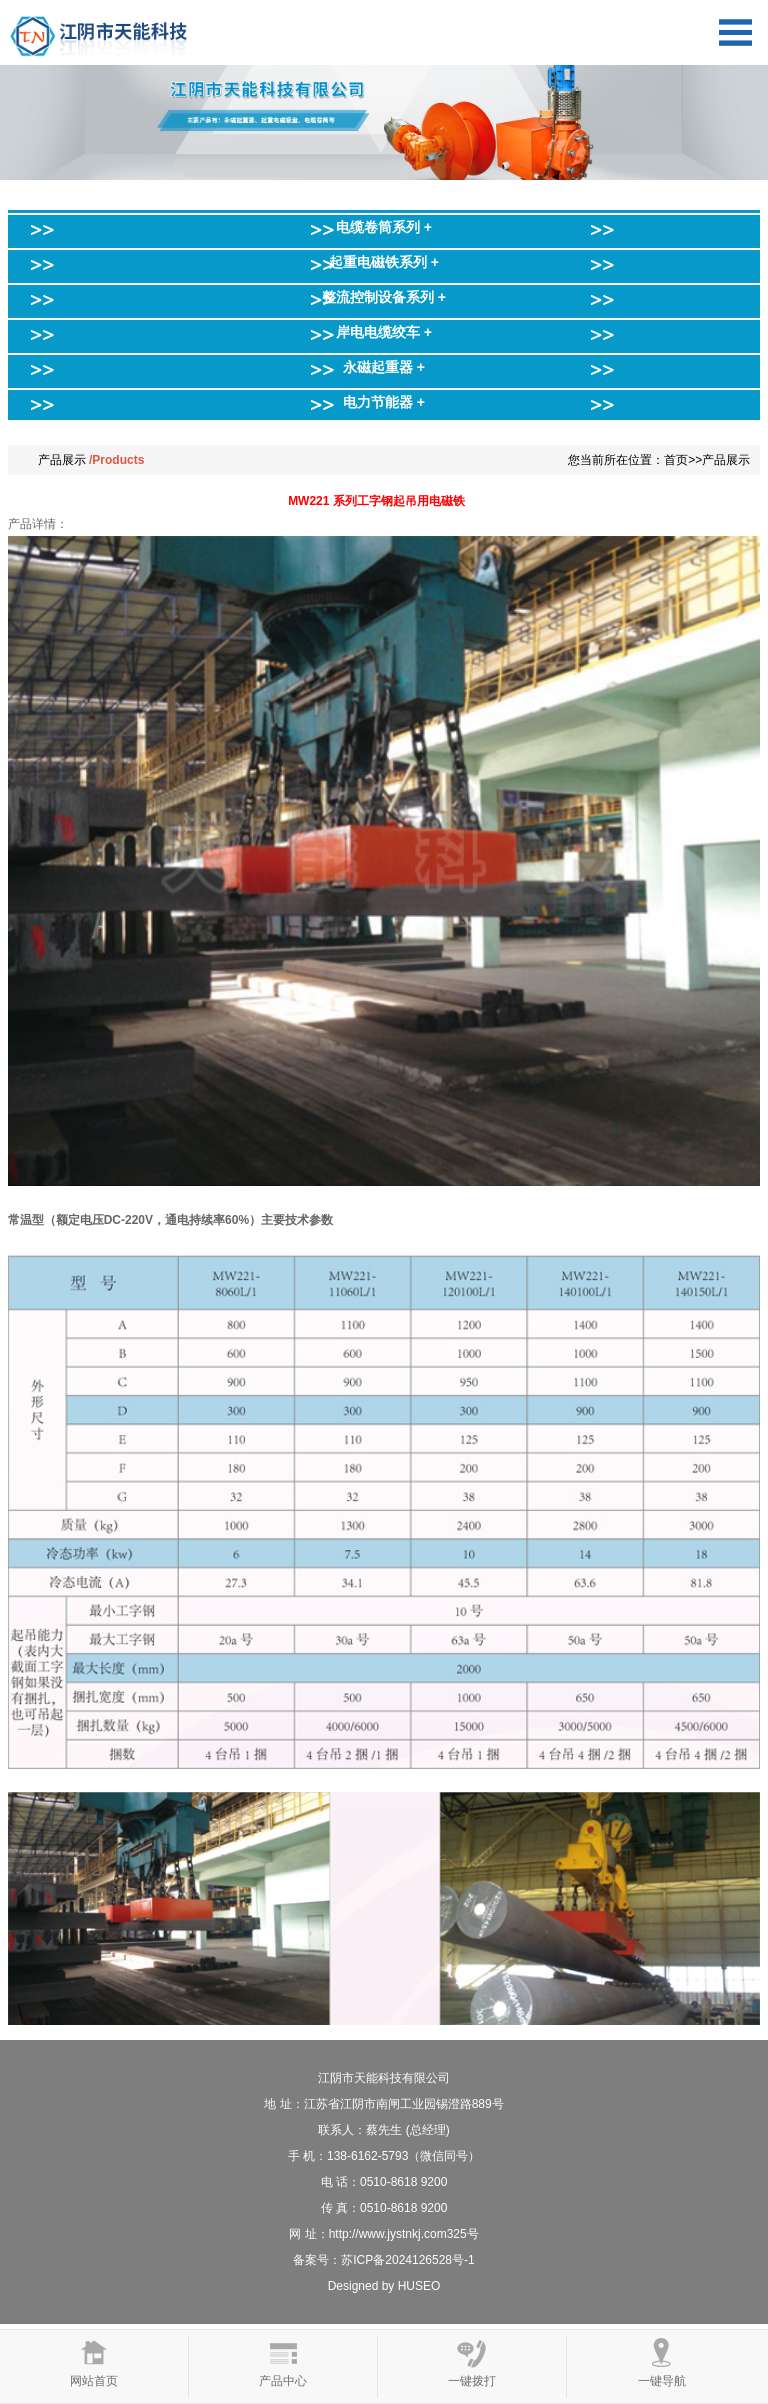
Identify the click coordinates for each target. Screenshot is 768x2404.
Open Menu (735, 32)
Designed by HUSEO (384, 2286)
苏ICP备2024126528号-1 (407, 2260)
